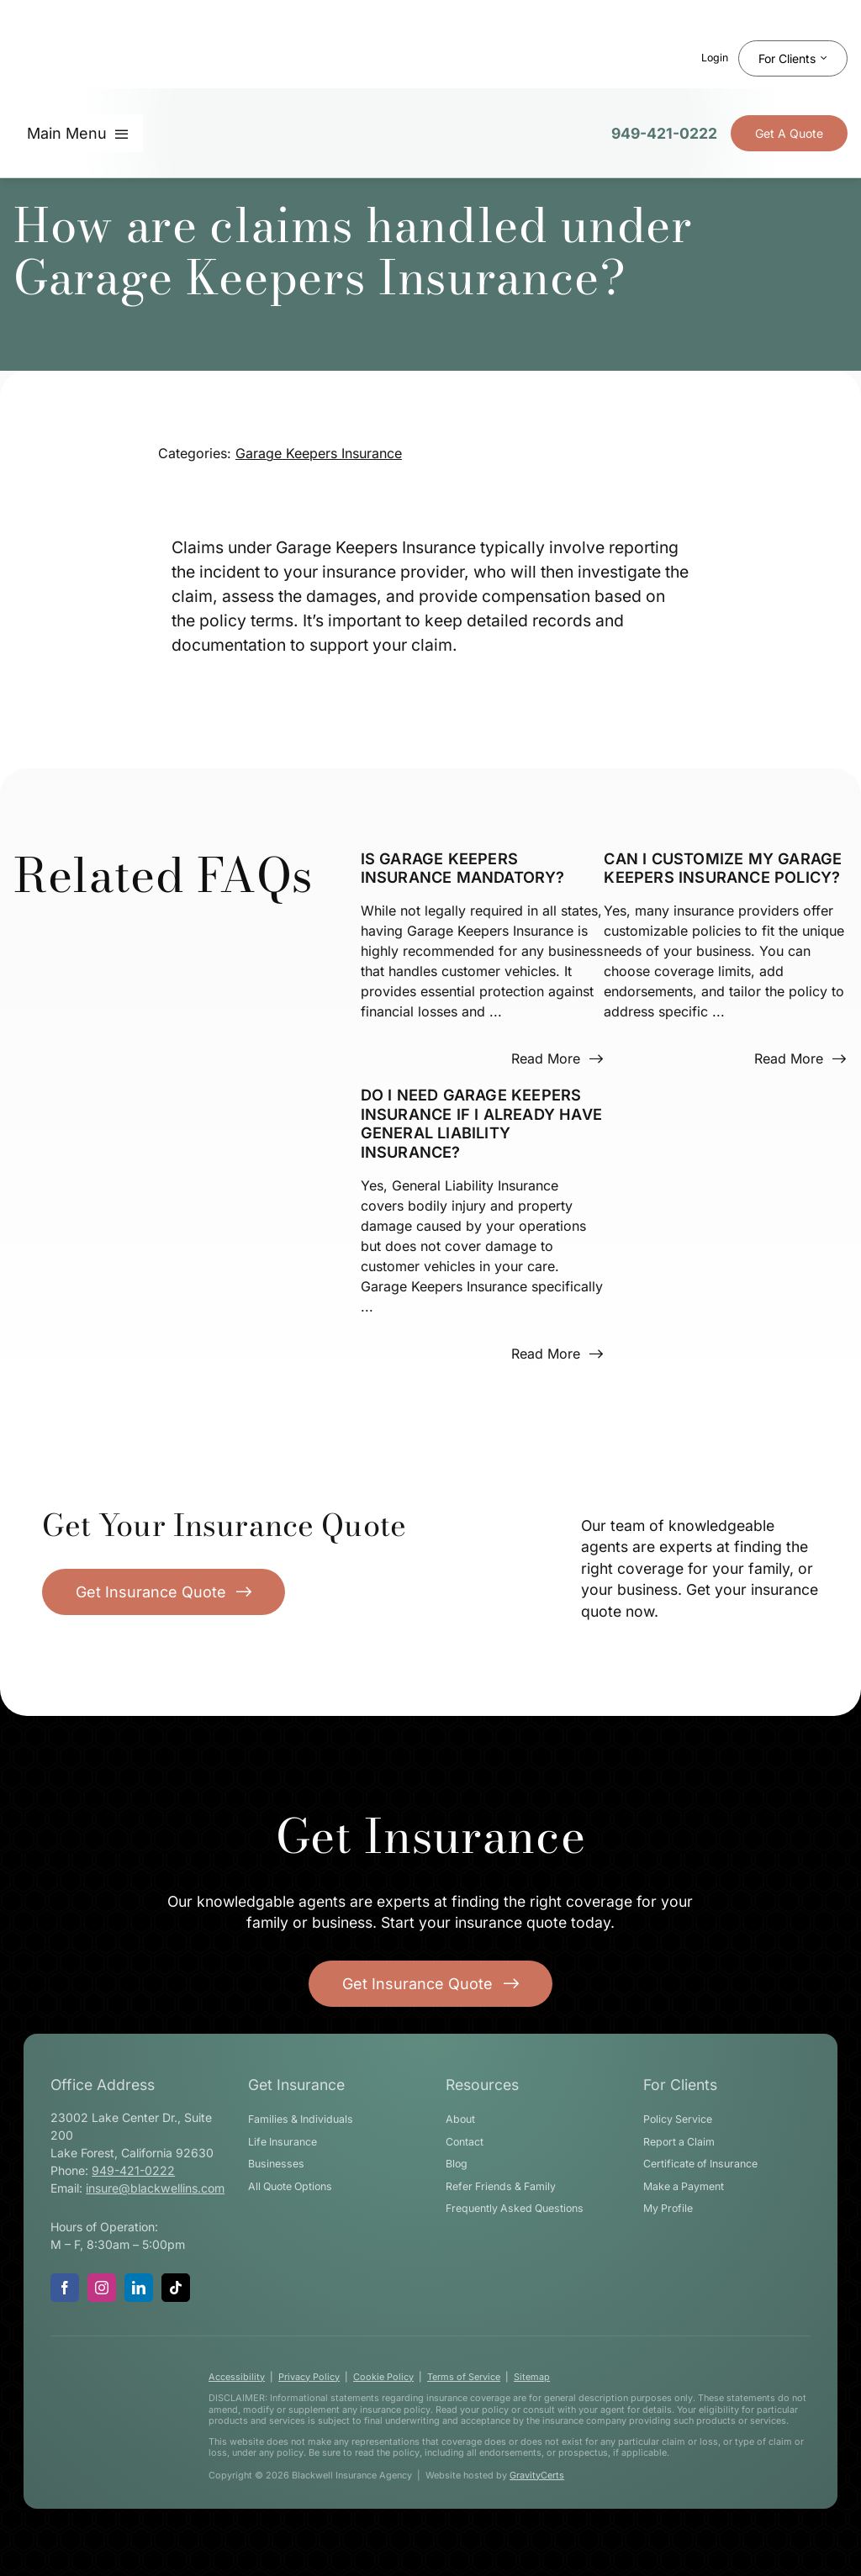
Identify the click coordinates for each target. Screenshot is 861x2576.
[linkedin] (138, 2287)
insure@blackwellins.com (155, 2188)
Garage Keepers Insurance (318, 453)
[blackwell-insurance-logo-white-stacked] (108, 2380)
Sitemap (532, 2377)
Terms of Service (463, 2377)
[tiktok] (175, 2287)
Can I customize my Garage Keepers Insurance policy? (723, 868)
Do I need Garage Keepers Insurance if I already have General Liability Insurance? (481, 1123)
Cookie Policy (383, 2377)
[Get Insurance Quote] (789, 133)
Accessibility (237, 2377)
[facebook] (64, 2287)
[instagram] (101, 2287)
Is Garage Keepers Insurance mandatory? (463, 868)
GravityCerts (537, 2475)
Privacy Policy (309, 2377)
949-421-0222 (664, 133)
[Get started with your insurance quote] (430, 1984)
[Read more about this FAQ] (557, 1058)
